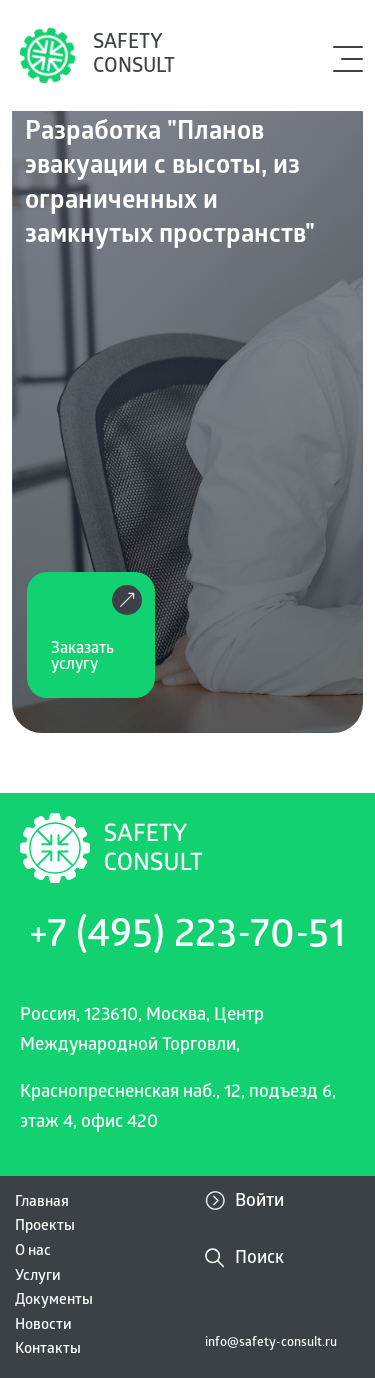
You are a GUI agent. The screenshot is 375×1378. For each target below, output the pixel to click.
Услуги (38, 1277)
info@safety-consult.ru (271, 1343)
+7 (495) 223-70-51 (187, 938)
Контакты (48, 1350)
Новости (43, 1326)
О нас (33, 1252)
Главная (42, 1203)
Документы (54, 1301)
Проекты (45, 1227)
